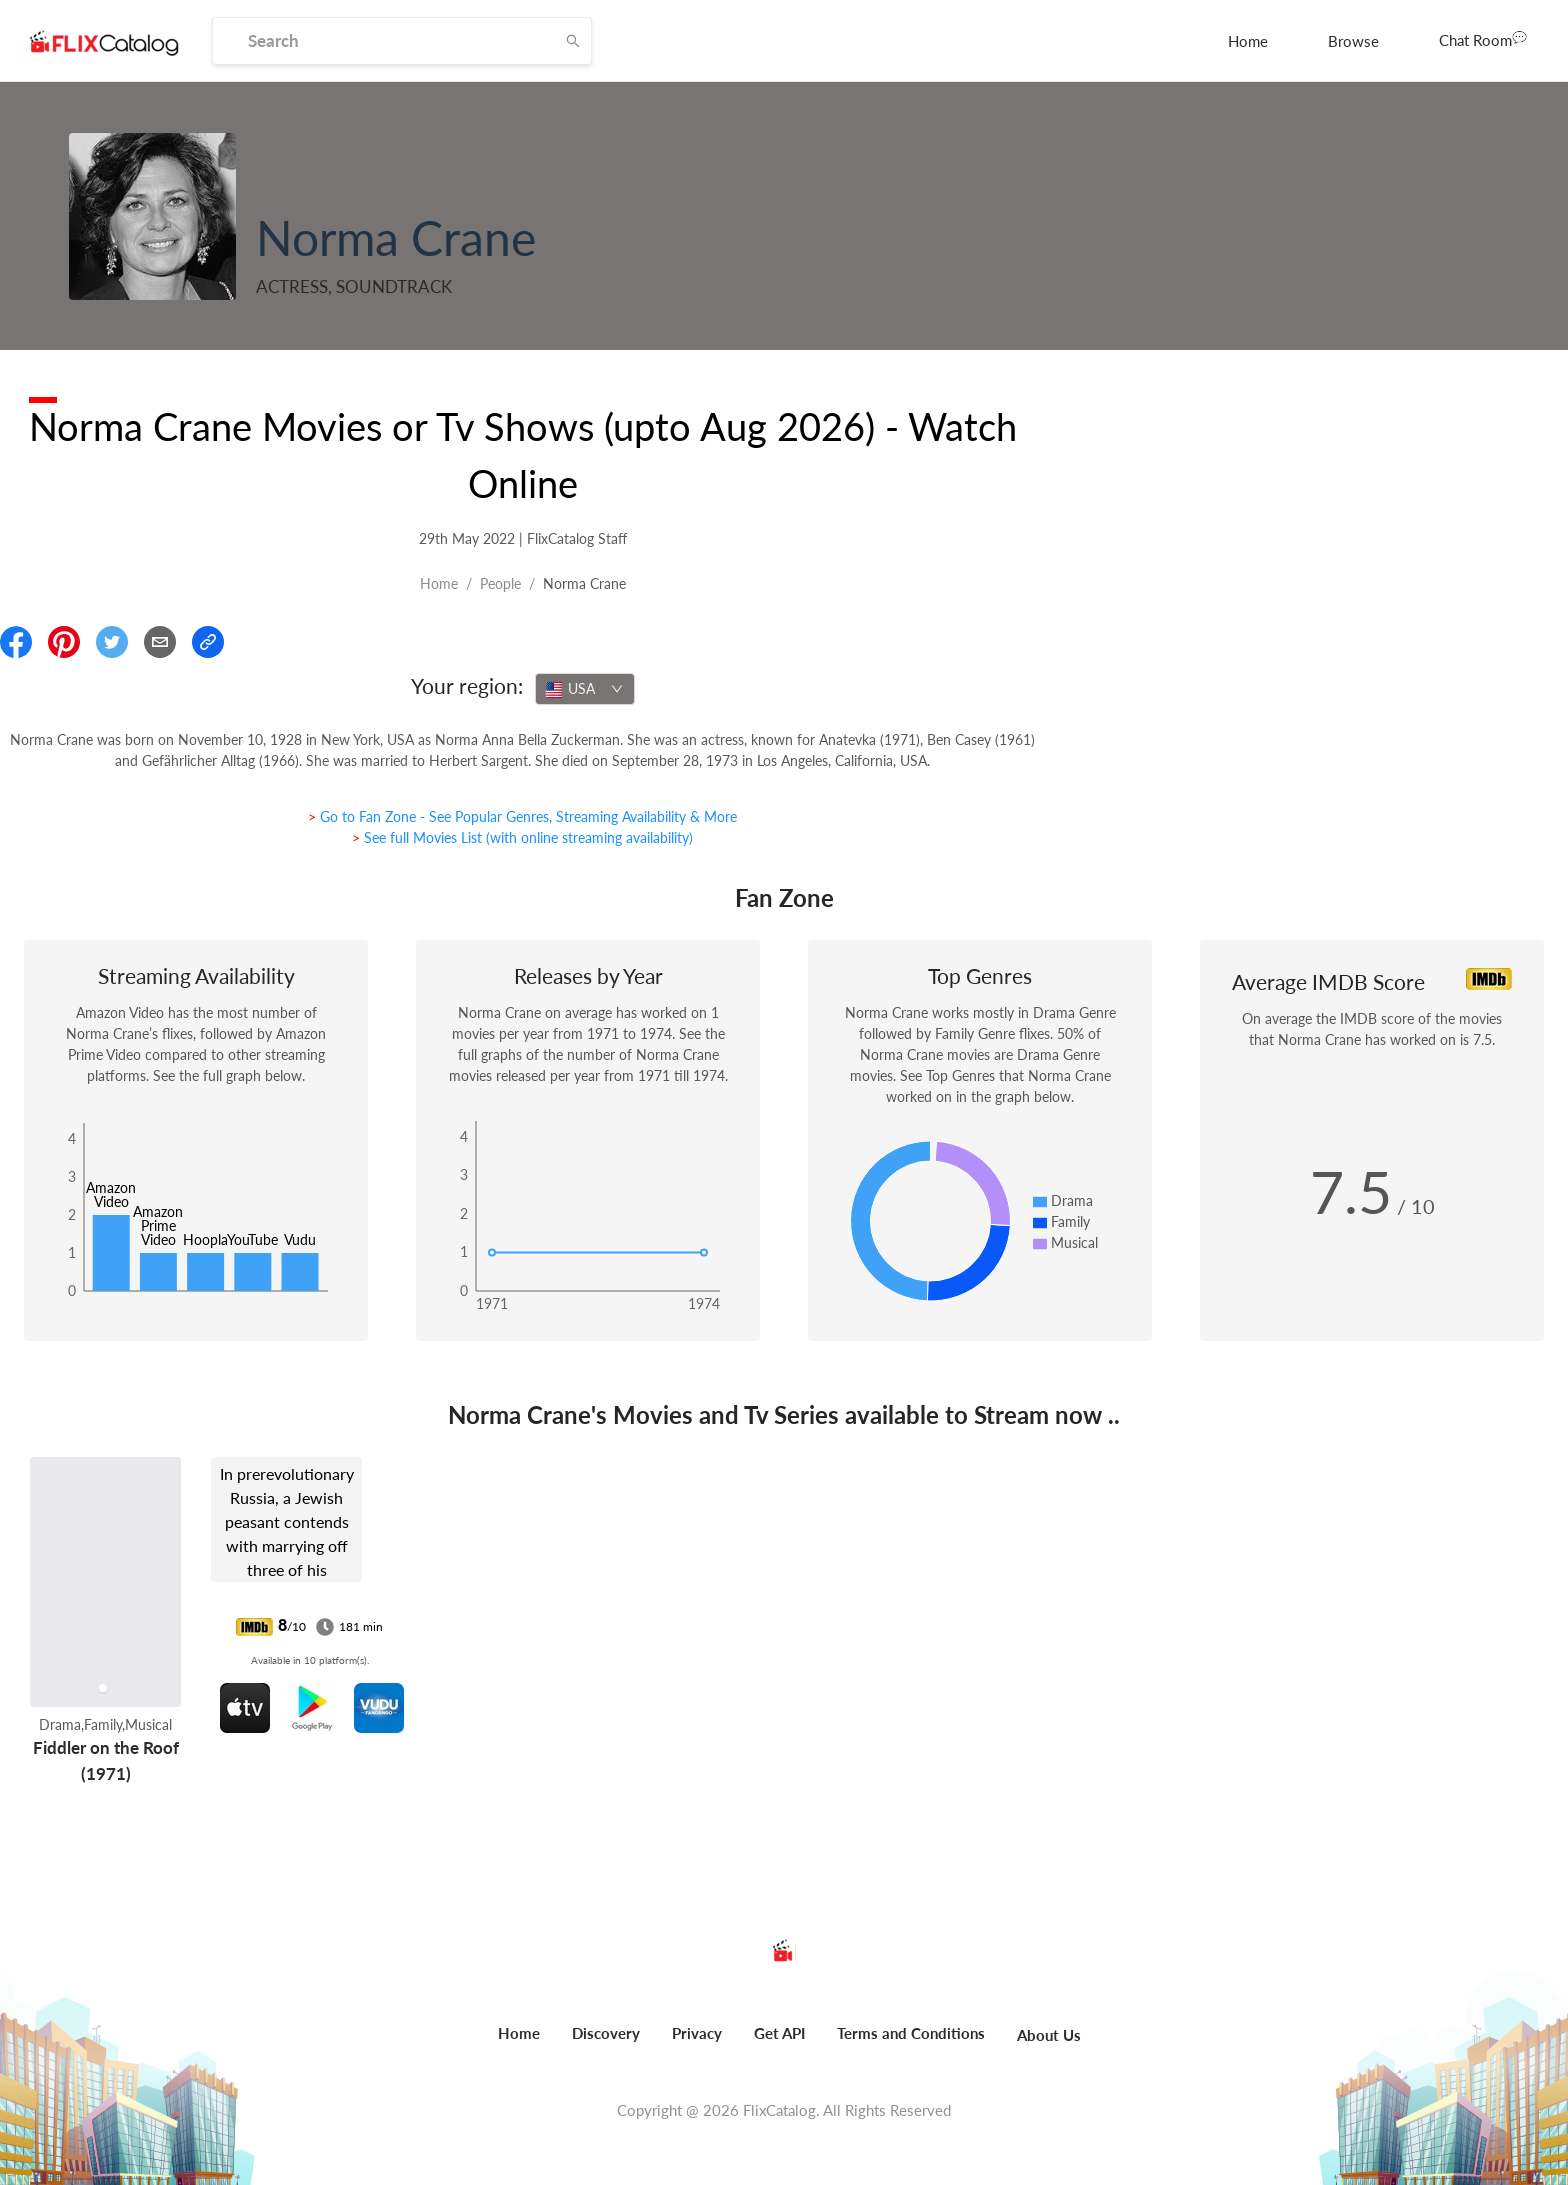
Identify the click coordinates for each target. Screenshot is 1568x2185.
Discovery (606, 2033)
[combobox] (585, 689)
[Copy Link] (208, 642)
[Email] (160, 642)
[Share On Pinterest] (64, 642)
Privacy (697, 2033)
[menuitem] (1248, 41)
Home (1248, 41)
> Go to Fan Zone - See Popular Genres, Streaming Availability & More (522, 816)
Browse (1353, 41)
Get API (779, 2033)
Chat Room (1483, 39)
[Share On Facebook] (16, 642)
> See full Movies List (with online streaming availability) (522, 837)
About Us (1049, 2035)
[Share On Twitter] (112, 642)
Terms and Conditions (911, 2033)
